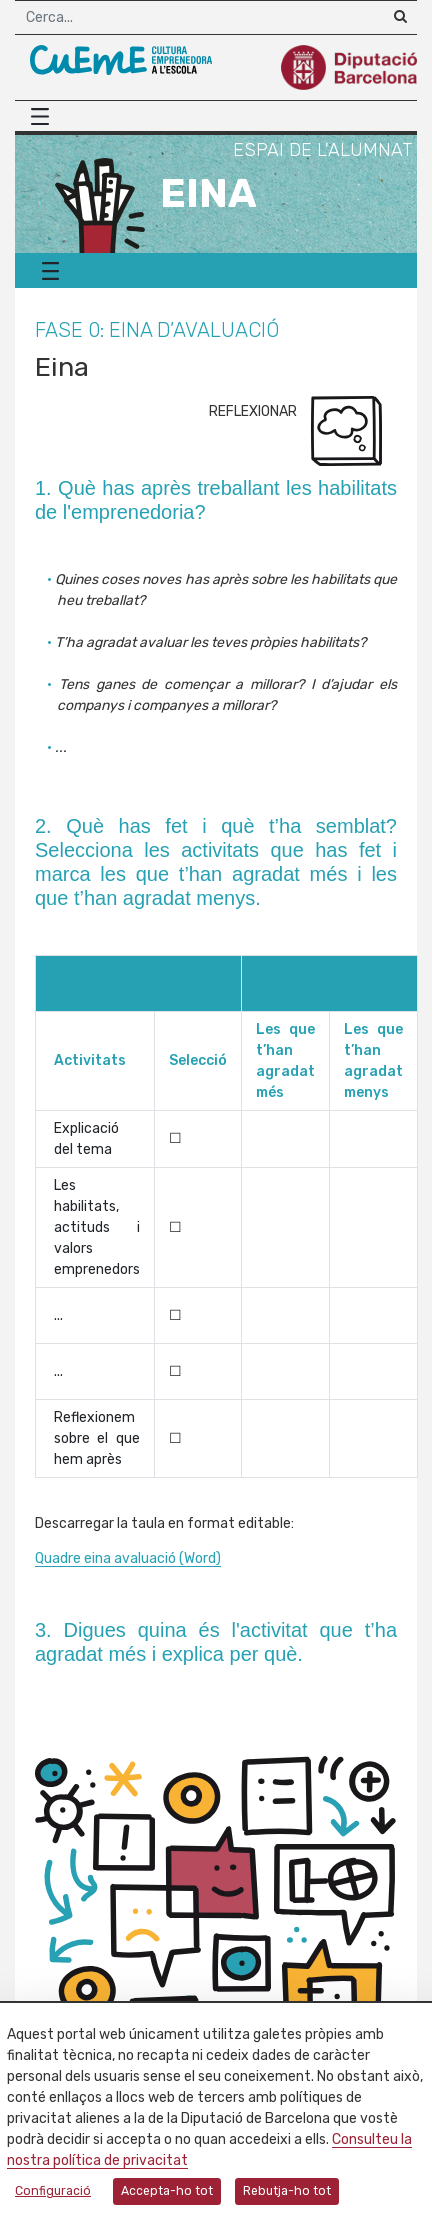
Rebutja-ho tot (287, 2191)
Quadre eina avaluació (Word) (128, 1558)
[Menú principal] (45, 116)
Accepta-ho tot (167, 2191)
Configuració (53, 2191)
